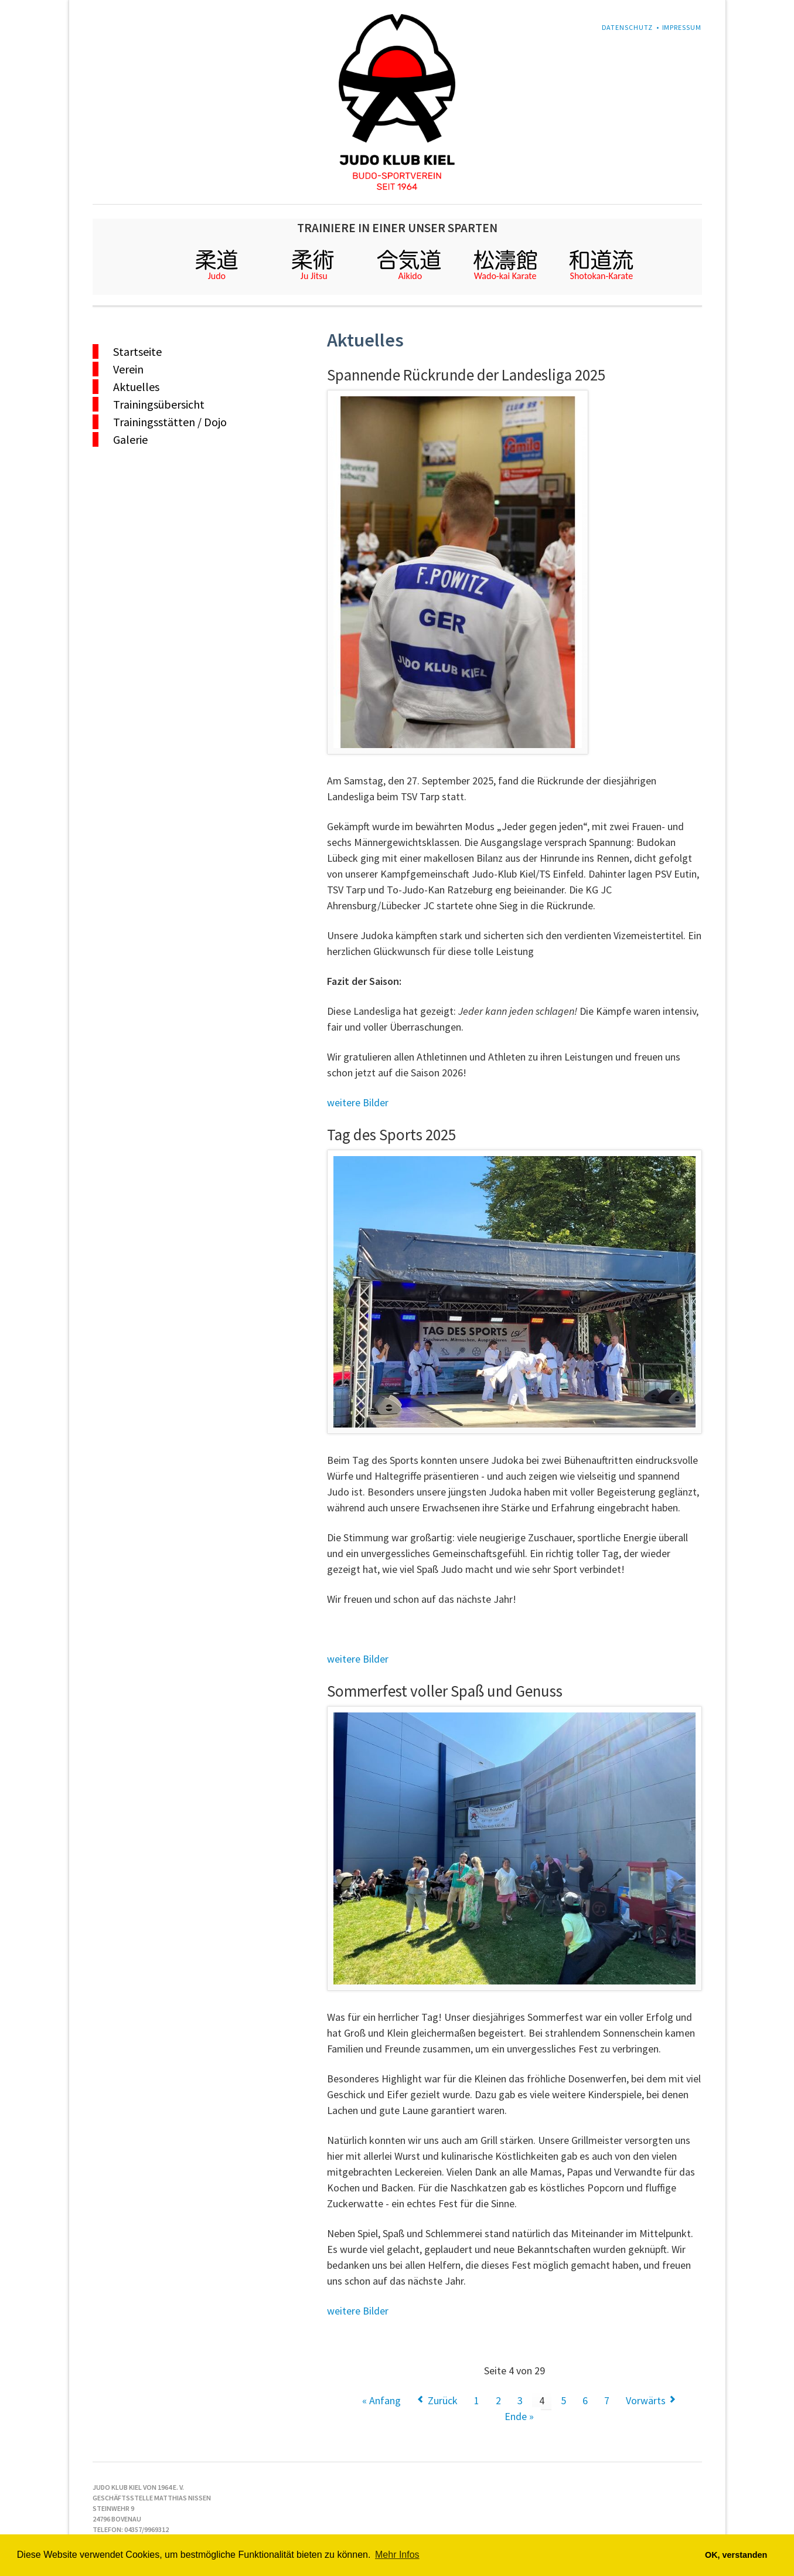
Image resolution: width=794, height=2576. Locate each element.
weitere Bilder (358, 1102)
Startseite (137, 351)
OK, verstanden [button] (736, 2555)
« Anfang (381, 2400)
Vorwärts (646, 2400)
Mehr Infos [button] (397, 2555)
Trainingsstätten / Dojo (170, 421)
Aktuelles (136, 386)
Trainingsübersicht (159, 404)
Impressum (682, 27)
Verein (128, 369)
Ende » (519, 2416)
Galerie (130, 439)
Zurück (443, 2400)
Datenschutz (627, 27)
